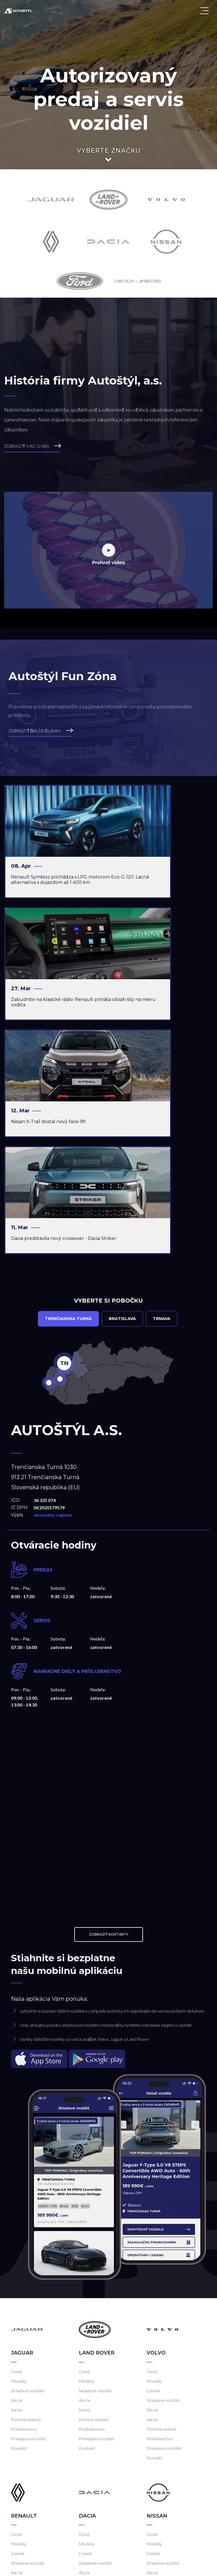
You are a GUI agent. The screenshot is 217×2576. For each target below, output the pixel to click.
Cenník (153, 2161)
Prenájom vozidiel (28, 2209)
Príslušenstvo (24, 2199)
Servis (17, 2180)
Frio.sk (60, 2566)
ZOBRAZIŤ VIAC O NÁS (32, 445)
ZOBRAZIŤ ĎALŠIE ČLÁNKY (40, 729)
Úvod (16, 2142)
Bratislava (122, 1089)
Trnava (161, 1089)
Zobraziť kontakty (108, 1705)
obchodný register (53, 1285)
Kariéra (168, 2566)
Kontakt (19, 2219)
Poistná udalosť (26, 2190)
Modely (18, 2152)
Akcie (16, 2171)
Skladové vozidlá (27, 2161)
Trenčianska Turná (68, 1089)
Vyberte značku (109, 150)
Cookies (199, 2566)
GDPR (183, 2566)
